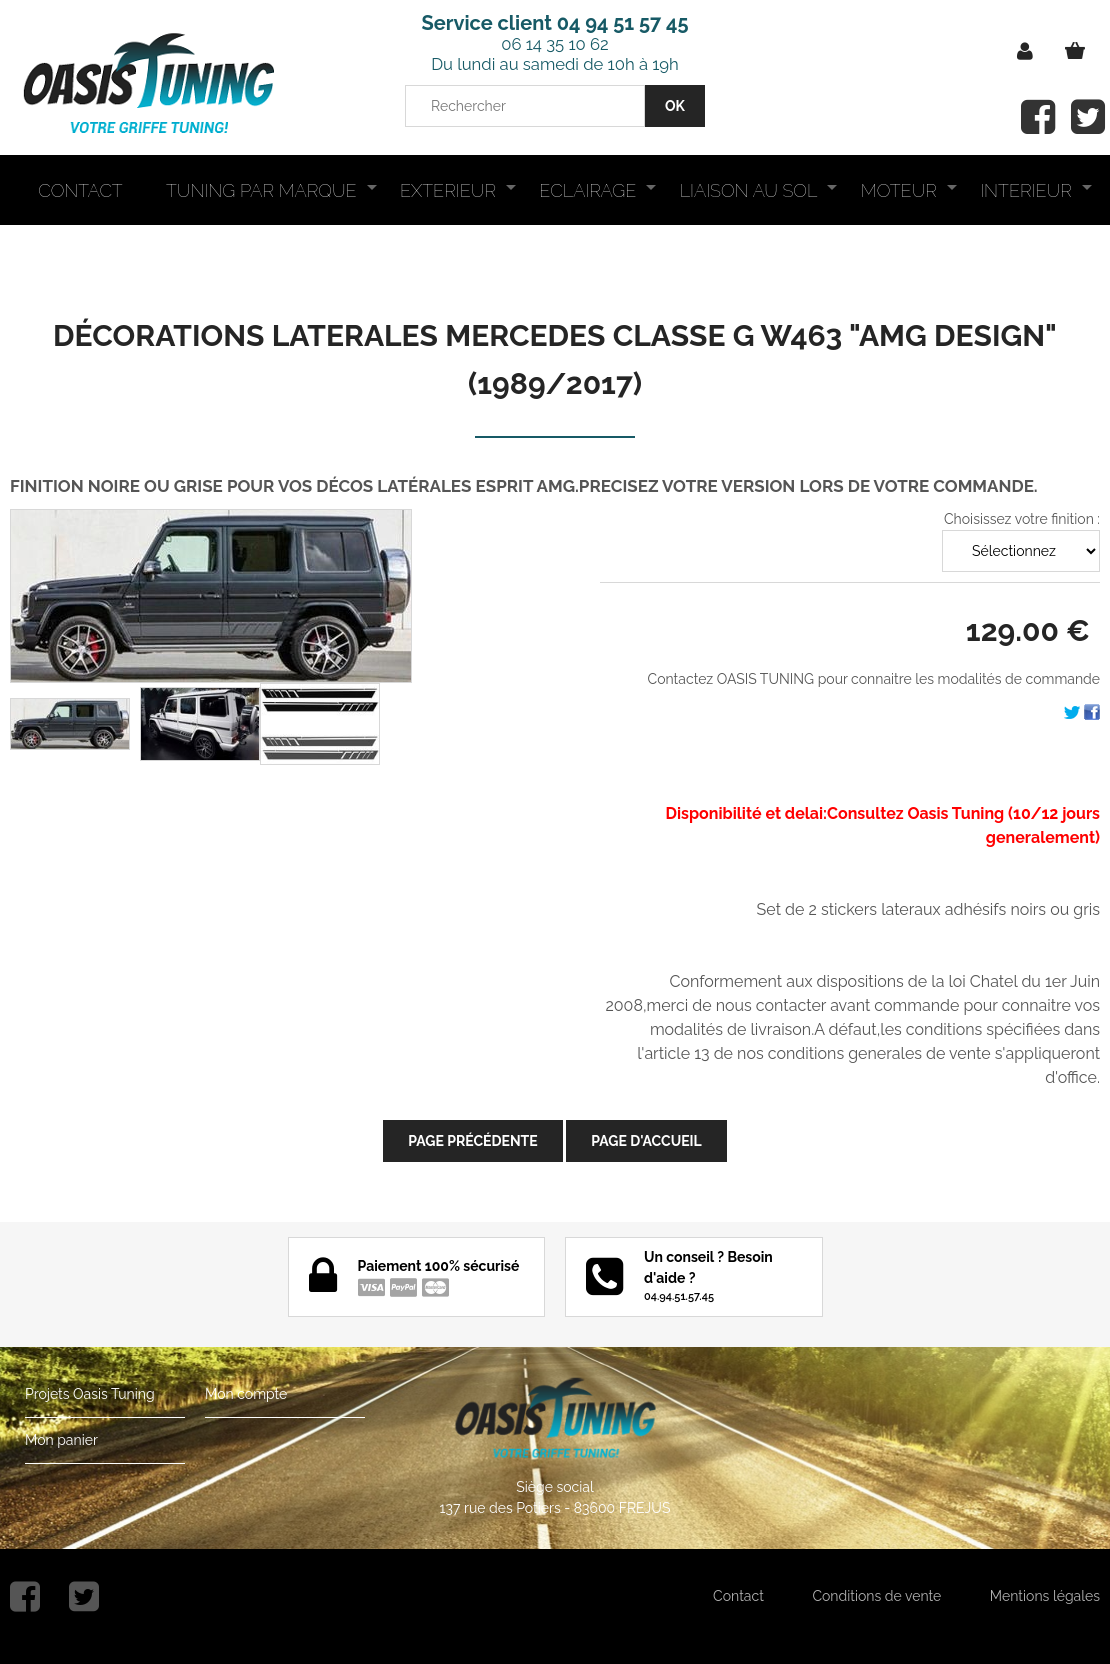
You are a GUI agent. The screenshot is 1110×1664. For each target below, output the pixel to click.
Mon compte (246, 1394)
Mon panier (61, 1440)
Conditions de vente (876, 1596)
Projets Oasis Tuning (90, 1394)
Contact (738, 1596)
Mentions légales (1045, 1596)
